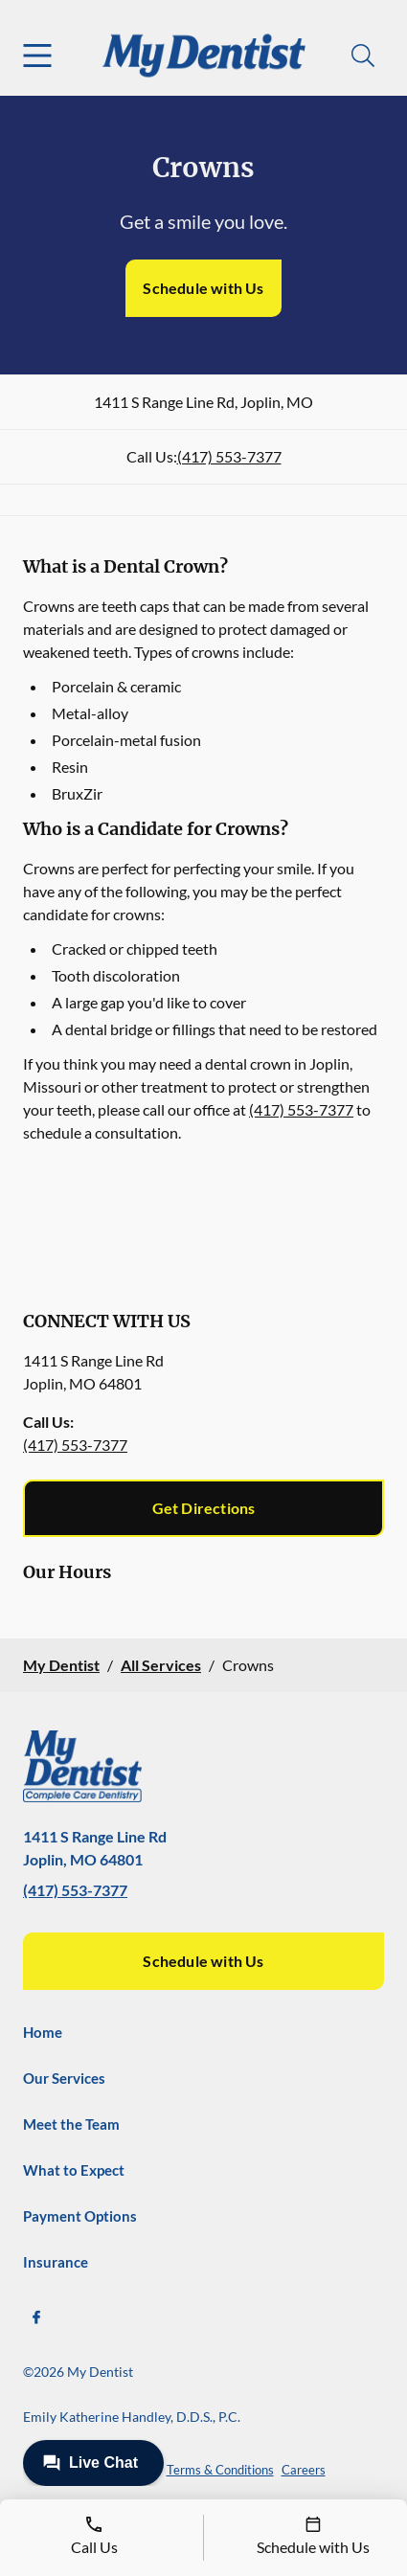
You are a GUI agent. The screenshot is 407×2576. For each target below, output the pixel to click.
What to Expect (73, 2170)
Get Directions (204, 1508)
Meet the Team (71, 2124)
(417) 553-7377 (229, 456)
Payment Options (80, 2216)
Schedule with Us (203, 288)
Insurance (55, 2262)
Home (42, 2032)
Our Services (64, 2078)
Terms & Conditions (220, 2469)
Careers (304, 2469)
